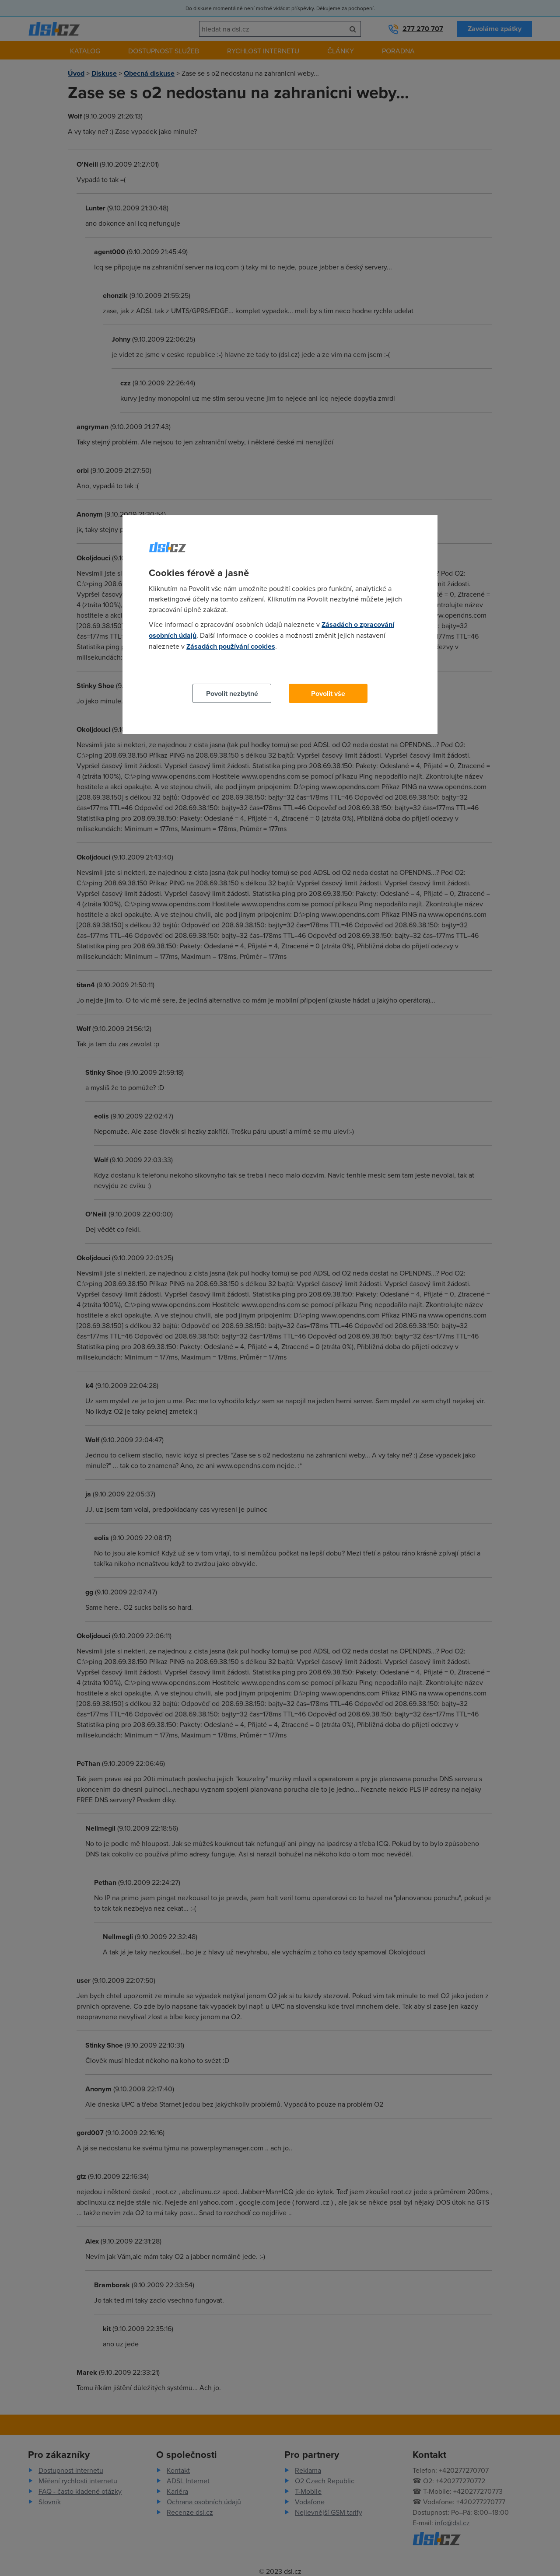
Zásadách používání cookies (230, 646)
